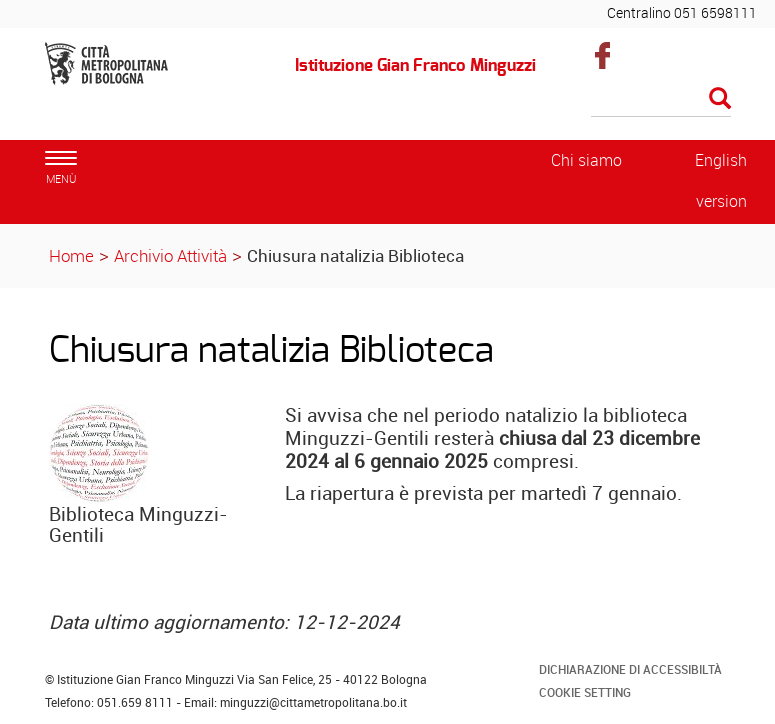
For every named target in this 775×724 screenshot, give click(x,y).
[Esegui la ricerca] (720, 99)
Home (71, 255)
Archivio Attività (170, 255)
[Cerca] (661, 100)
